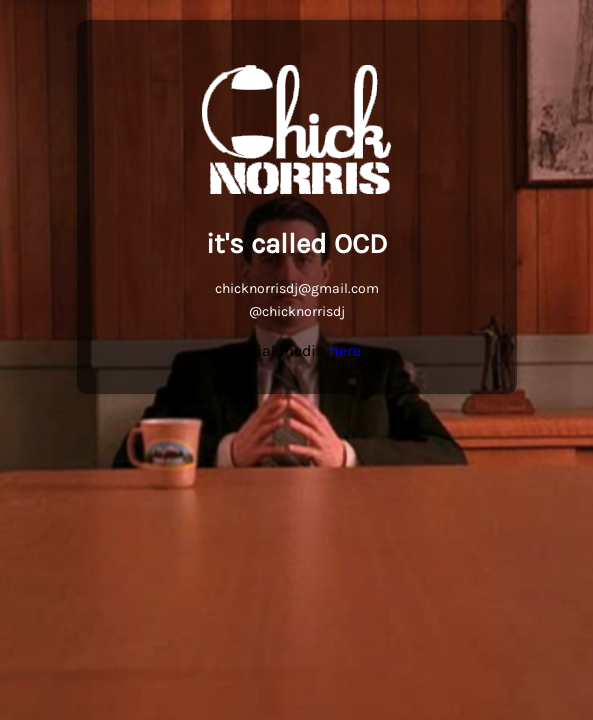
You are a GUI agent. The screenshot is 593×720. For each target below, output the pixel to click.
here (345, 350)
